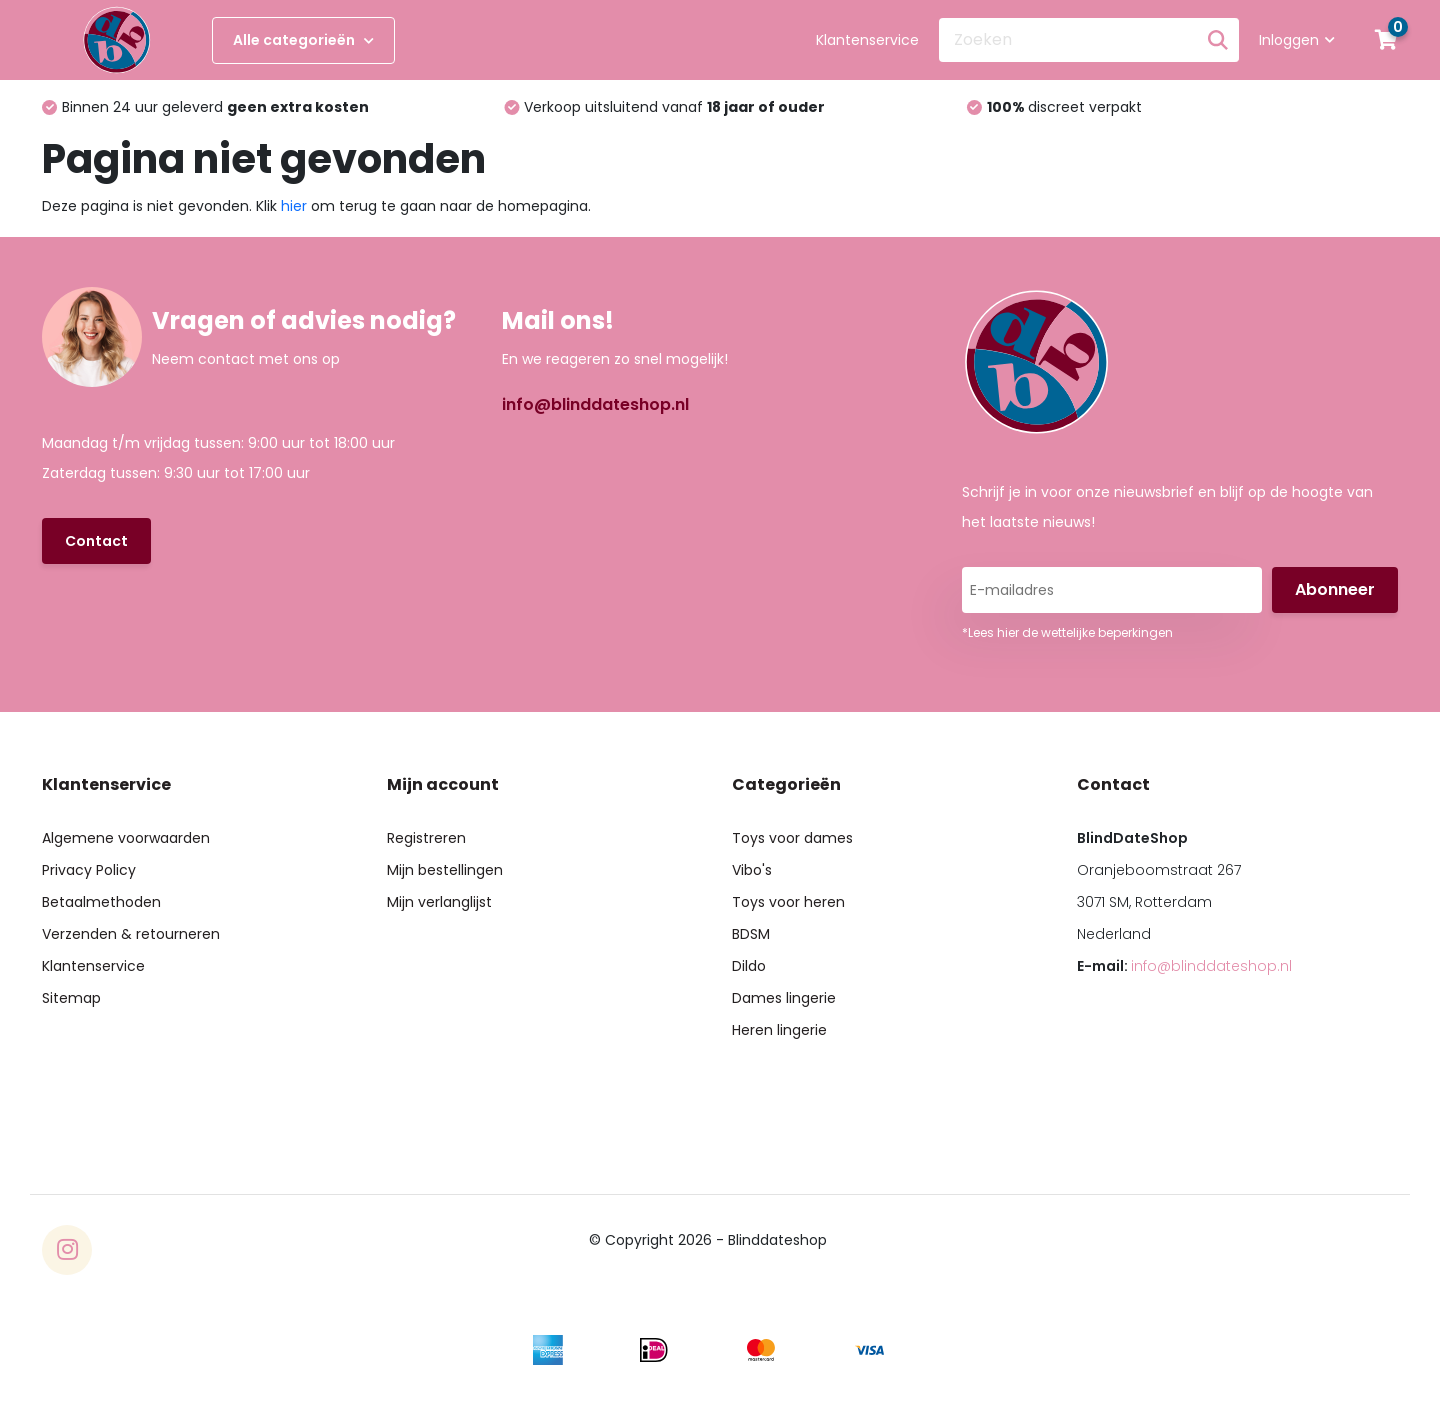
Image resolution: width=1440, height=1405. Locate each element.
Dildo (749, 966)
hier (294, 206)
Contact (96, 541)
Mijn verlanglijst (439, 902)
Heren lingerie (779, 1030)
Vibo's (752, 870)
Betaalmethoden (101, 902)
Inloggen (1297, 40)
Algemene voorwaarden (126, 838)
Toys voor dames (792, 838)
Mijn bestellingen (445, 870)
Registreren (426, 838)
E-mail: (1184, 966)
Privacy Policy (89, 870)
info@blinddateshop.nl (595, 404)
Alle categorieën (303, 40)
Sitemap (71, 998)
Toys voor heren (788, 902)
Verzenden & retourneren (131, 934)
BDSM (751, 934)
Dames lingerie (784, 998)
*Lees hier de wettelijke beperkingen (1067, 632)
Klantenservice (867, 40)
